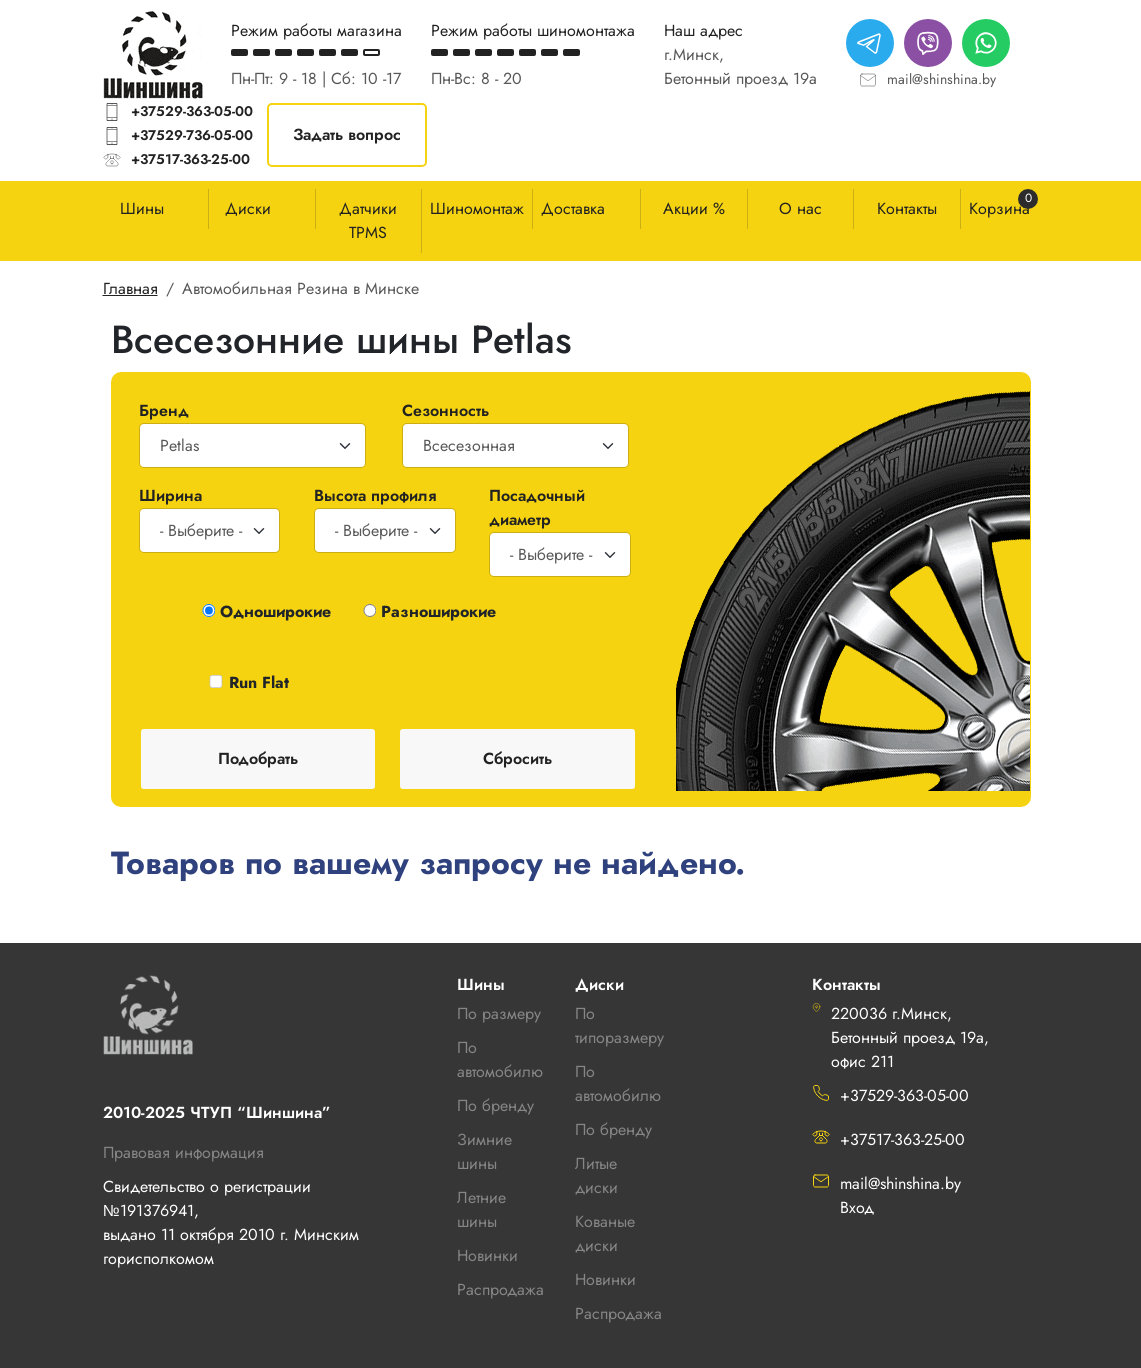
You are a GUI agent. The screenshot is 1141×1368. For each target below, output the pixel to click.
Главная (130, 288)
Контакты (907, 208)
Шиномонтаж (477, 208)
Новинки (605, 1279)
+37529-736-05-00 (192, 135)
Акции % (694, 208)
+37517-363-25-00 (190, 159)
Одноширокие (275, 611)
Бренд (164, 410)
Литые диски (596, 1175)
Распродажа (618, 1313)
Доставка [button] (573, 208)
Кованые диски (605, 1233)
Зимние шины (484, 1151)
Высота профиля (375, 495)
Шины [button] (142, 208)
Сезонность (445, 410)
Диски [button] (248, 208)
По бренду (613, 1129)
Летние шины (481, 1209)
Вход (857, 1207)
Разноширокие (438, 611)
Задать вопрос (347, 134)
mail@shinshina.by (941, 79)
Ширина (170, 495)
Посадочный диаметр (537, 507)
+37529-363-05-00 (192, 111)
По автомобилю (500, 1059)
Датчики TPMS (368, 220)
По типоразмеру (619, 1025)
